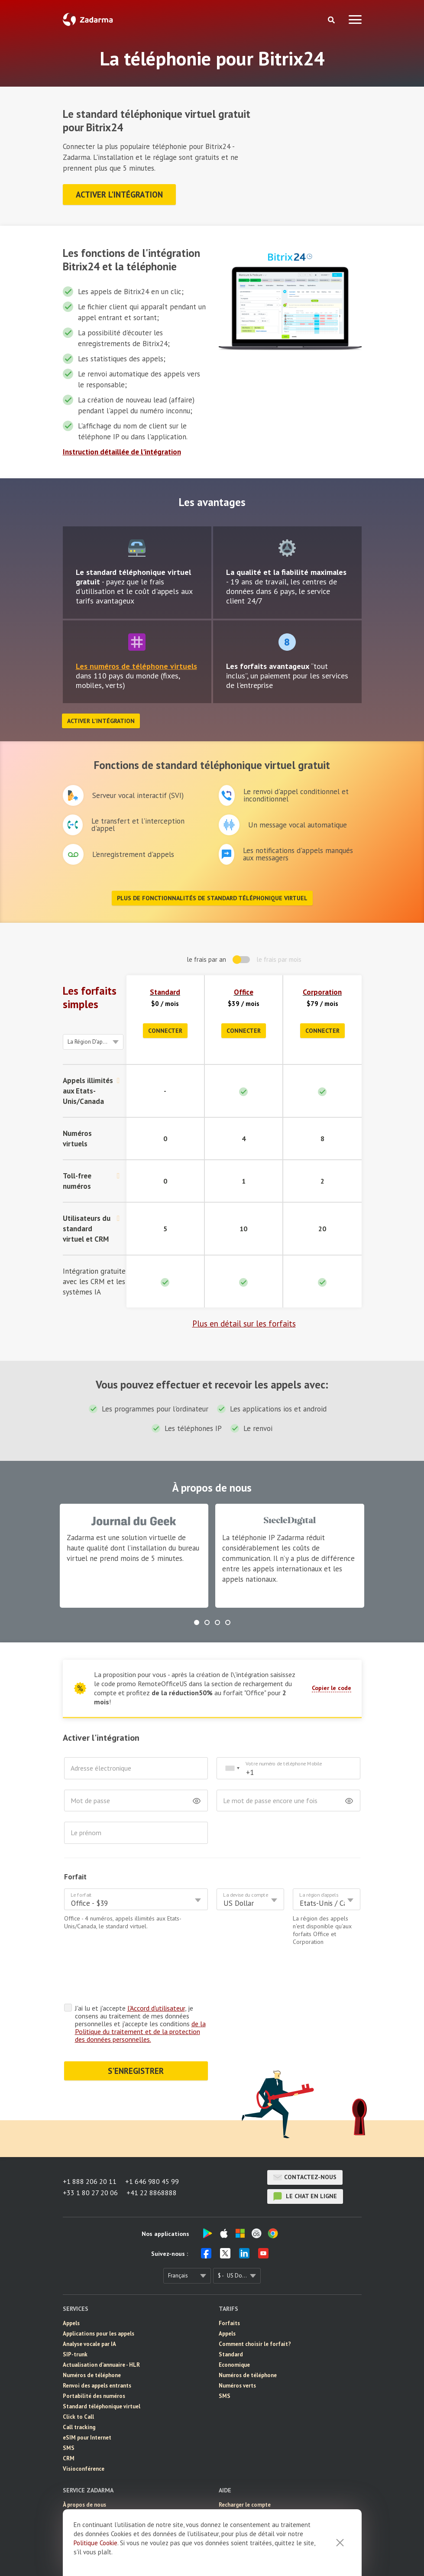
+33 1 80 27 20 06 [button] (90, 2158)
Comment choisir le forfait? (255, 2310)
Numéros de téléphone (92, 2341)
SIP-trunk (75, 2320)
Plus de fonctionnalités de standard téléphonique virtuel (212, 898)
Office (243, 992)
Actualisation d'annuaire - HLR (101, 2331)
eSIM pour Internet (87, 2403)
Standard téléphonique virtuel (101, 2372)
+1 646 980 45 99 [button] (152, 2147)
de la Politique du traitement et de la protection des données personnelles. (140, 1998)
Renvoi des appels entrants (97, 2351)
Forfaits (229, 2289)
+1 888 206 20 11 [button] (90, 2147)
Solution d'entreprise (90, 2502)
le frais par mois (278, 959)
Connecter (165, 1031)
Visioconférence (83, 2435)
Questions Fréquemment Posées (260, 2502)
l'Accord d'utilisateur (156, 1974)
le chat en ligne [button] (305, 2162)
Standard (165, 992)
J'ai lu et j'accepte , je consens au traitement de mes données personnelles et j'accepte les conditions (140, 1989)
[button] (196, 1622)
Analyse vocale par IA (89, 2310)
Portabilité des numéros (94, 2362)
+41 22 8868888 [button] (151, 2158)
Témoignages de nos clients (98, 2491)
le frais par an (206, 959)
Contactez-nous (305, 2143)
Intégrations (235, 2491)
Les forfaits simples (90, 997)
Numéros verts (237, 2351)
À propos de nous (84, 2471)
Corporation (322, 992)
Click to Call (78, 2383)
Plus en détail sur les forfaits (244, 1323)
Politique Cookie (95, 2543)
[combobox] (232, 1768)
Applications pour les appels (98, 2299)
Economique (234, 2331)
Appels (71, 2289)
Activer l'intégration (119, 194)
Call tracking (79, 2393)
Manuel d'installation (246, 2481)
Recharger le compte (245, 2471)
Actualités (76, 2481)
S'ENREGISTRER (136, 2037)
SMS (68, 2414)
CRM (68, 2424)
